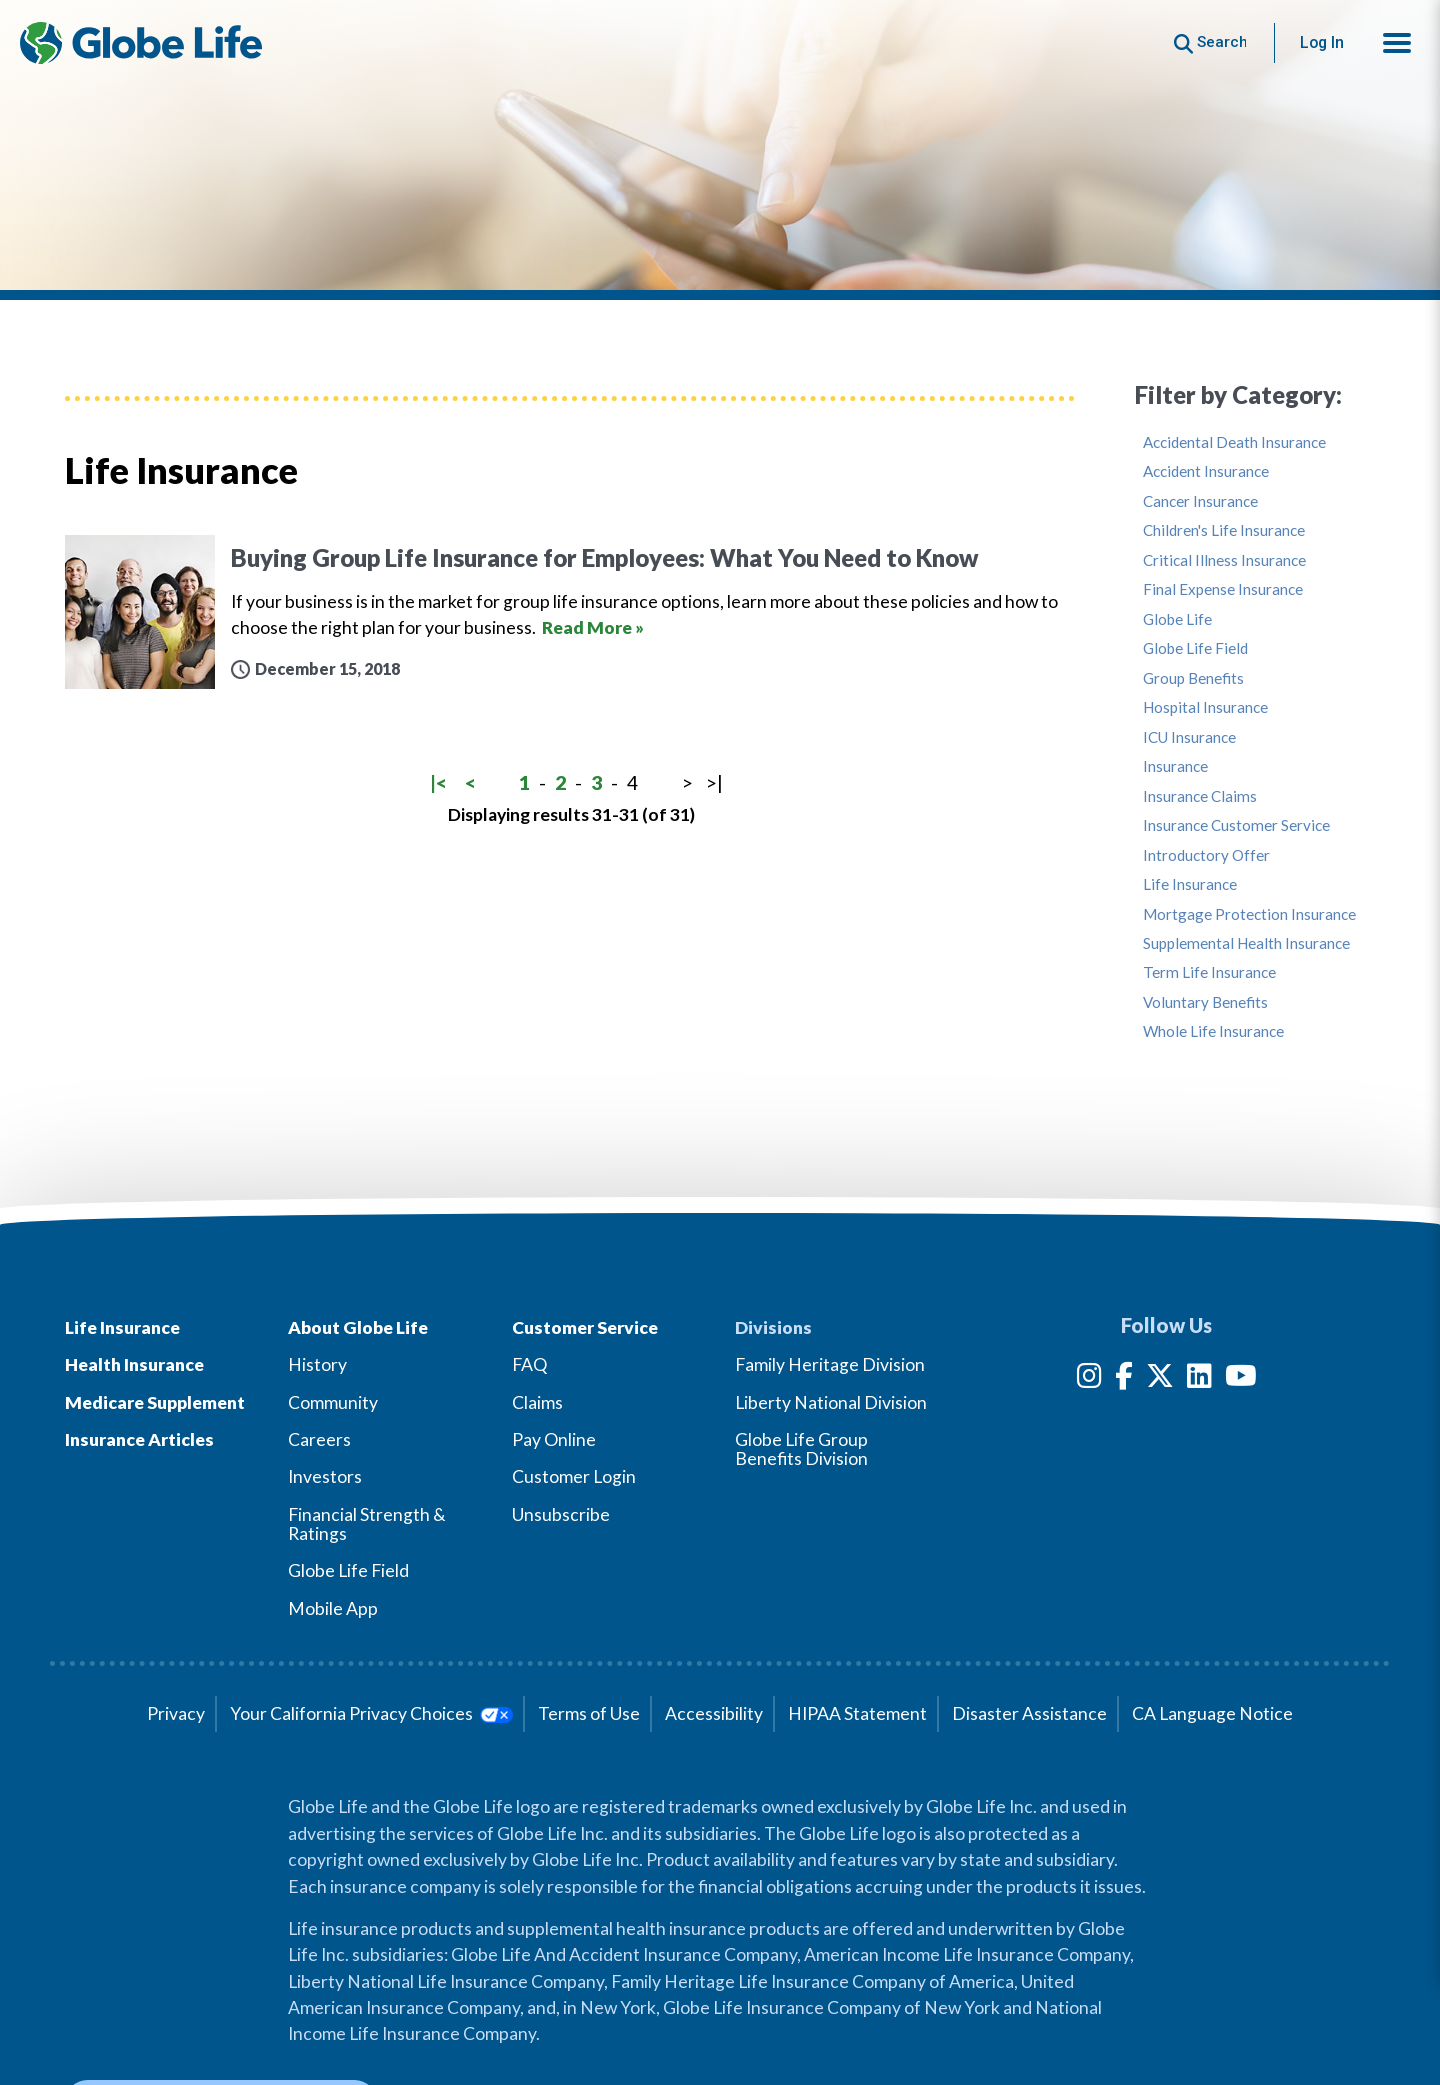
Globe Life (1177, 619)
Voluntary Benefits (1205, 1002)
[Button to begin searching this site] (1210, 42)
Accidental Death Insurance (1234, 442)
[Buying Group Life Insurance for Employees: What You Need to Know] (570, 612)
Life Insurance (1190, 884)
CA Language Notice (1212, 1713)
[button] (1397, 43)
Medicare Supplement (155, 1402)
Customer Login (574, 1476)
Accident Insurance (1206, 471)
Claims (537, 1402)
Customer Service (585, 1327)
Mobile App (333, 1608)
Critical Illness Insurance (1224, 560)
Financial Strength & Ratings (367, 1524)
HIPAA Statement (857, 1713)
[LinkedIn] (1199, 1379)
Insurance (1175, 766)
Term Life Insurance (1209, 972)
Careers (319, 1439)
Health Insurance (134, 1364)
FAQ (529, 1364)
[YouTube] (1241, 1379)
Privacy (176, 1713)
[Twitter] (1160, 1379)
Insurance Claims (1200, 796)
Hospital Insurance (1205, 707)
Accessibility (714, 1713)
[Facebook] (1124, 1379)
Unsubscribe (561, 1514)
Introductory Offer (1206, 855)
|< (438, 782)
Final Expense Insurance (1223, 589)
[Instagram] (1089, 1379)
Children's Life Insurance (1224, 530)
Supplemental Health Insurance (1246, 943)
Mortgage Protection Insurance (1249, 914)
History (317, 1364)
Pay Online (554, 1439)
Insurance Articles (139, 1439)
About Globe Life (358, 1327)
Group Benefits (1193, 678)
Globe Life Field (1195, 648)
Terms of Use (589, 1713)
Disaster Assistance (1029, 1713)
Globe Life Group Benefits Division (801, 1449)
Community (333, 1402)
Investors (325, 1476)
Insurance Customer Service (1236, 825)
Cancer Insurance (1200, 501)
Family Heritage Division (830, 1364)
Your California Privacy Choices (371, 1713)
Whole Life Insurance (1213, 1031)
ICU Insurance (1189, 737)
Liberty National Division (831, 1402)
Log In (1322, 42)
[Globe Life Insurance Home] (141, 43)
